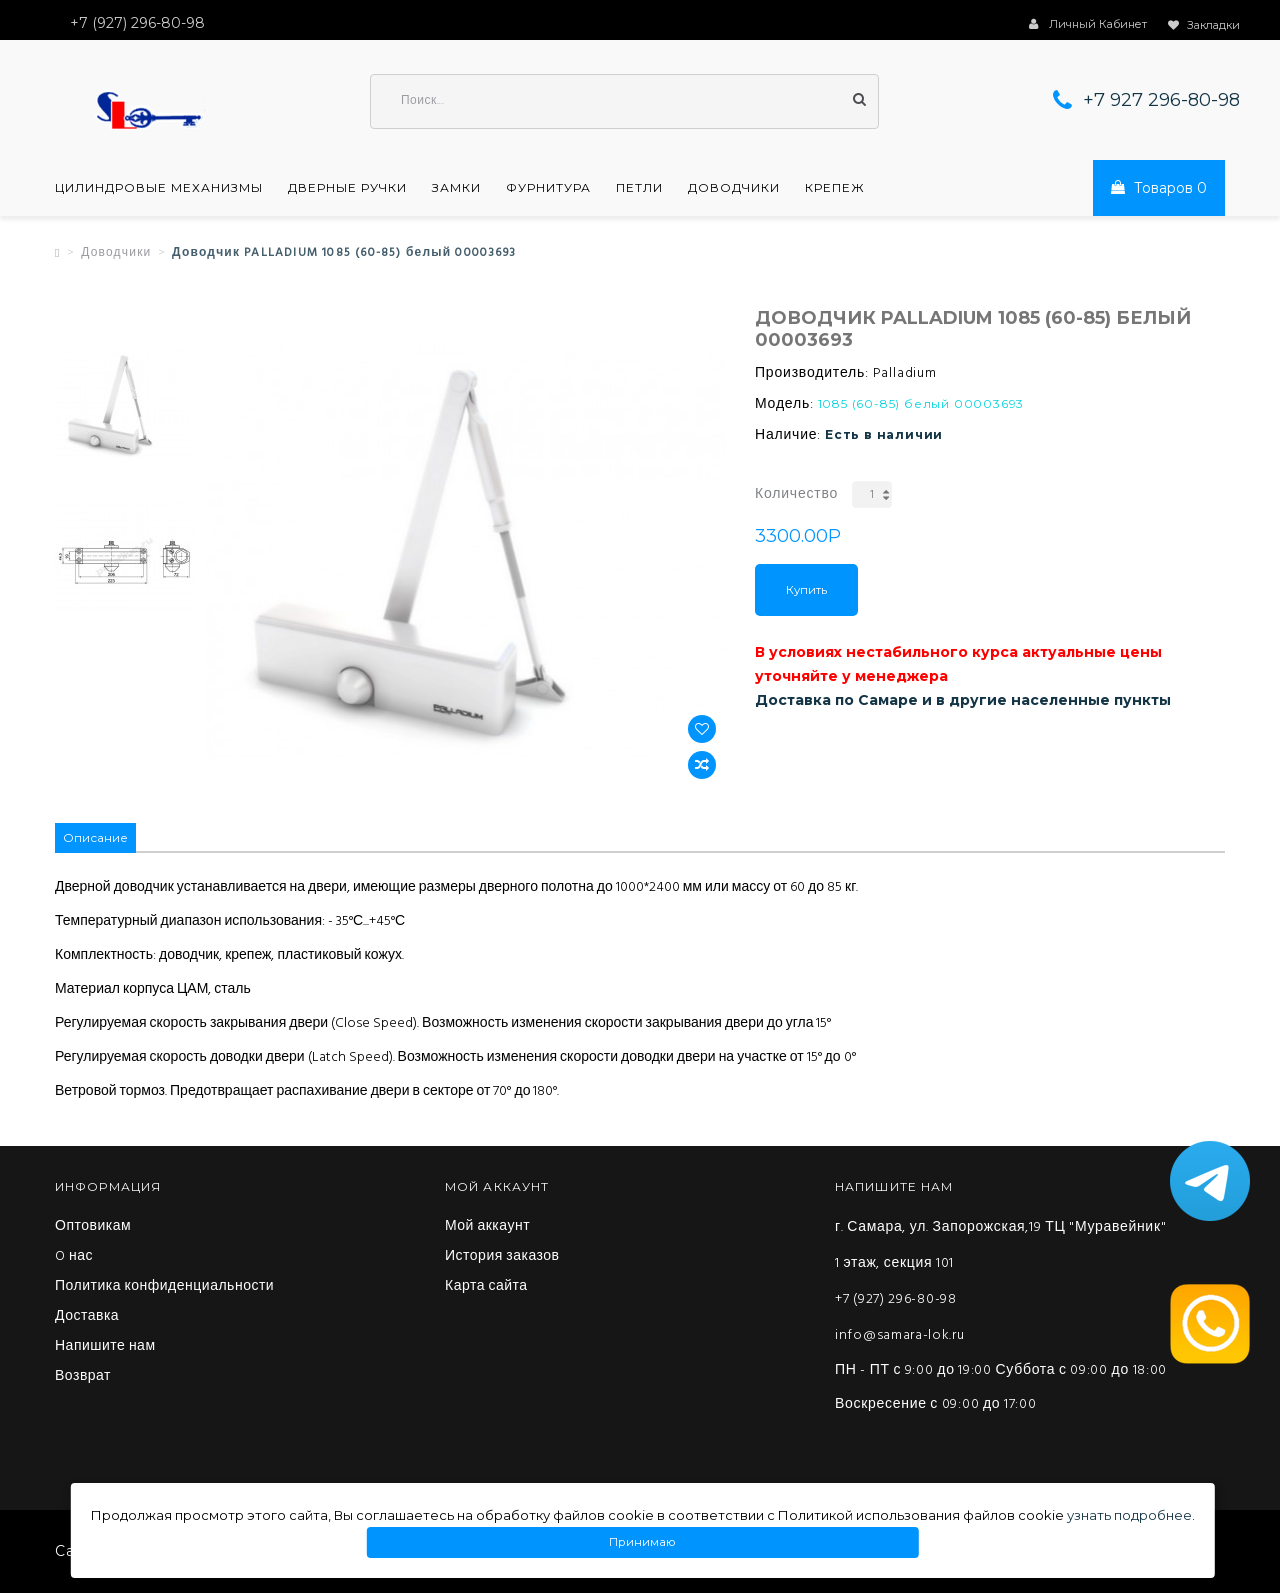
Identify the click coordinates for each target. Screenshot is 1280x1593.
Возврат (83, 1377)
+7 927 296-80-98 (1161, 100)
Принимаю (643, 1542)
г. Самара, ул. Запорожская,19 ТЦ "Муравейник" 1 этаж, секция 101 (1000, 1245)
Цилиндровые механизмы (159, 188)
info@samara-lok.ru (900, 1335)
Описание (95, 837)
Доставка (87, 1317)
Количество (796, 494)
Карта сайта (486, 1287)
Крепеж (835, 188)
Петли (639, 188)
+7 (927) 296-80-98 (896, 1299)
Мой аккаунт (487, 1227)
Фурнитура (548, 188)
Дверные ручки (347, 188)
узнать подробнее (1129, 1515)
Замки (456, 188)
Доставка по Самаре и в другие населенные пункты (963, 700)
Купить (806, 590)
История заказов (502, 1257)
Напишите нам (105, 1347)
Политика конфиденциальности (164, 1287)
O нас (74, 1257)
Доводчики (734, 188)
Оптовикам (93, 1227)
